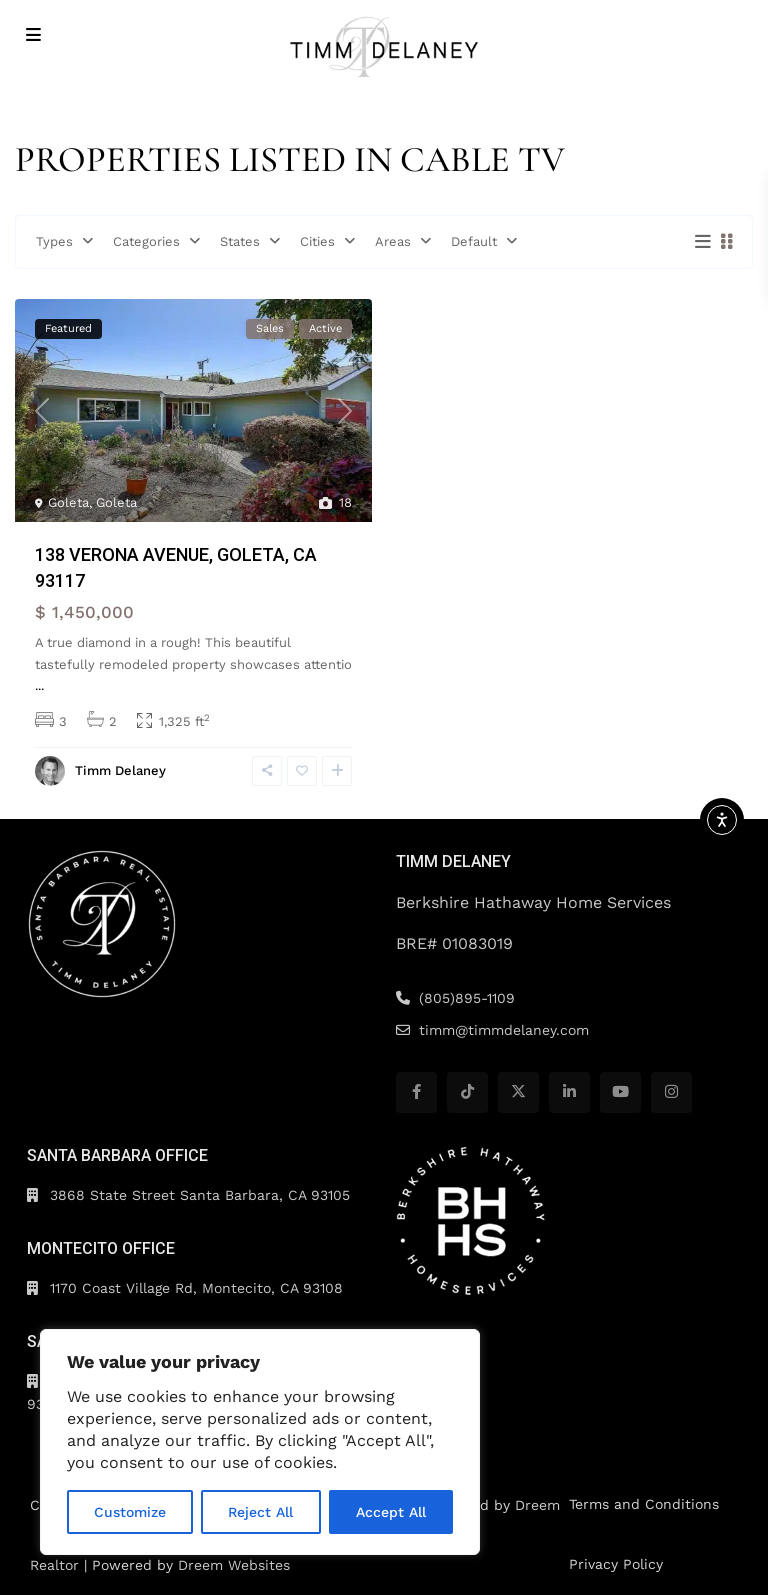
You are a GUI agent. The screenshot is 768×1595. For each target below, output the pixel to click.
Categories (146, 241)
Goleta (68, 502)
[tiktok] (467, 1092)
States (240, 241)
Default (474, 241)
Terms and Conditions (644, 1504)
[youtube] (620, 1092)
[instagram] (671, 1092)
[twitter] (518, 1092)
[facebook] (416, 1092)
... (39, 685)
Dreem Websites (234, 1565)
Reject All (260, 1512)
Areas (393, 241)
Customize (130, 1512)
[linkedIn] (569, 1092)
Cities (317, 241)
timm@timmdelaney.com (504, 1030)
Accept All (391, 1512)
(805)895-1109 (467, 998)
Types (54, 241)
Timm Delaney (120, 770)
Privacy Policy (616, 1564)
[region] (260, 1442)
